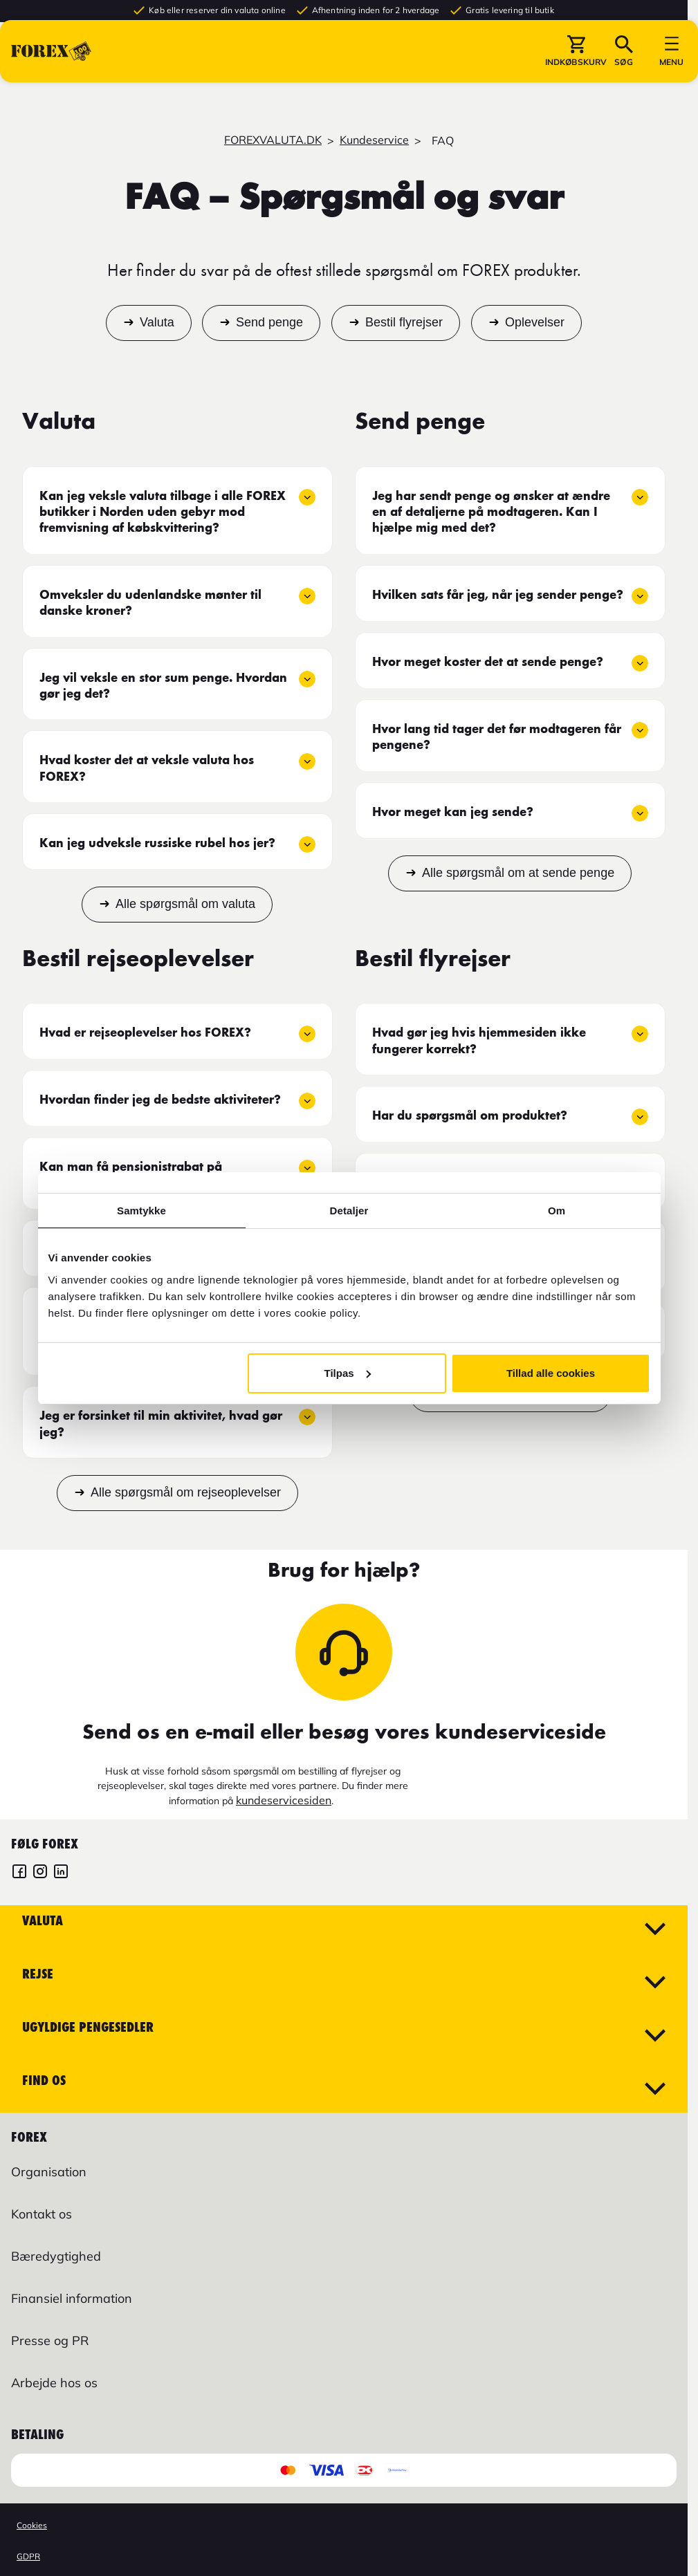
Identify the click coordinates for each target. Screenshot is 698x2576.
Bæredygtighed (56, 2256)
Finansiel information (71, 2298)
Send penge (269, 323)
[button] (575, 75)
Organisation (48, 2172)
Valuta (157, 323)
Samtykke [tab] (141, 1210)
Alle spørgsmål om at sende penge (518, 873)
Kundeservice (374, 140)
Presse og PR (50, 2340)
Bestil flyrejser (404, 323)
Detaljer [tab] (349, 1210)
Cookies (32, 2525)
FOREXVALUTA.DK (273, 140)
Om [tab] (556, 1210)
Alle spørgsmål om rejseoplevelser (186, 1492)
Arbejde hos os (54, 2383)
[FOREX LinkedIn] (61, 1873)
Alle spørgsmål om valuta (185, 904)
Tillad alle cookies (550, 1373)
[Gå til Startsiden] (51, 75)
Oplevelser (534, 323)
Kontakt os (41, 2214)
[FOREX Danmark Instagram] (40, 1873)
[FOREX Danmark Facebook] (19, 1873)
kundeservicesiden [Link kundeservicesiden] (283, 1800)
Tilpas (347, 1373)
